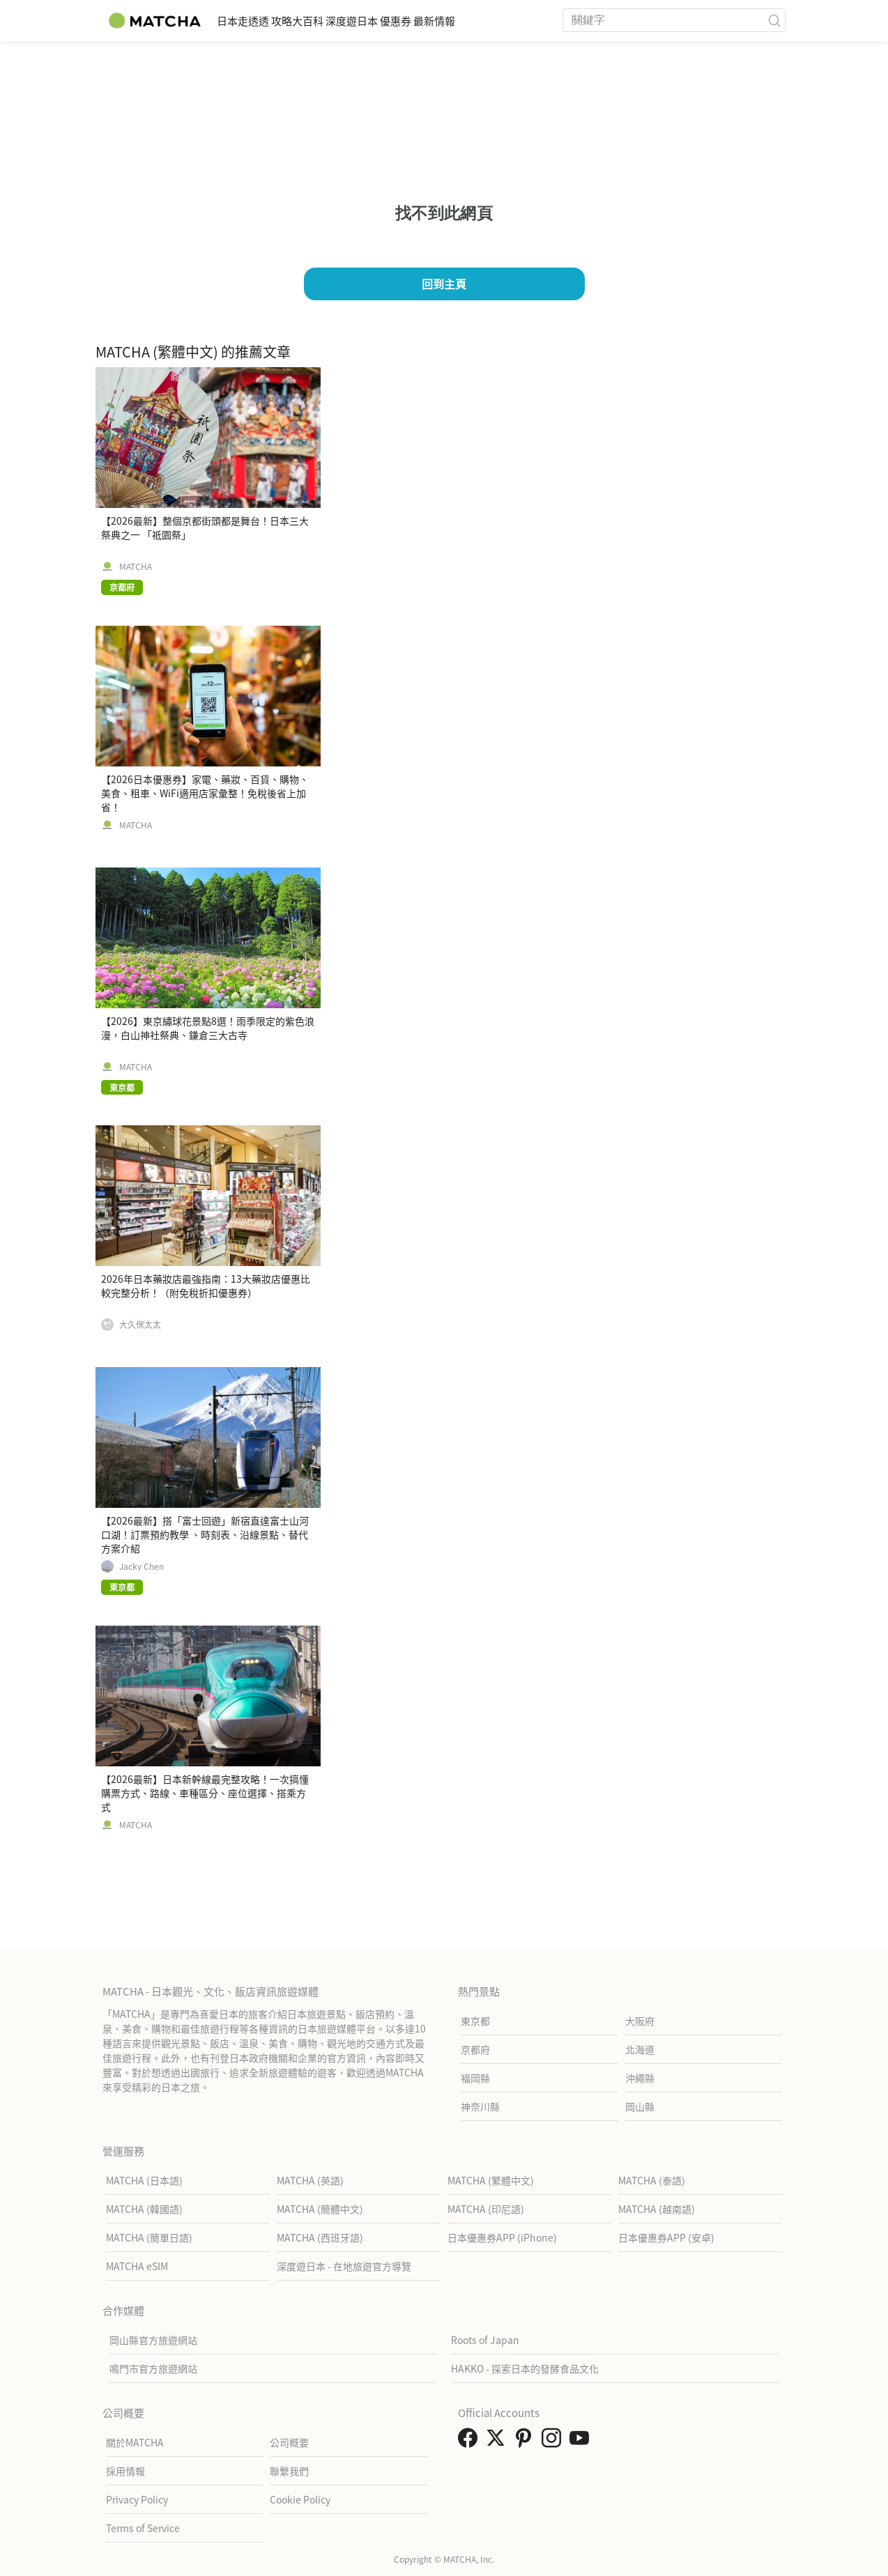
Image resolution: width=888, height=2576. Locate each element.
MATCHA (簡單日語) (149, 2237)
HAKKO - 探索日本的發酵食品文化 (525, 2368)
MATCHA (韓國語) (144, 2209)
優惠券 (466, 20)
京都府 (475, 2049)
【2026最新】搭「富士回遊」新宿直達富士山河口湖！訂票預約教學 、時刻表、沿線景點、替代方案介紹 (205, 1534)
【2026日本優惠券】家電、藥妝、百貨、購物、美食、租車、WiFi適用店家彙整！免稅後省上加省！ (205, 793)
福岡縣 (475, 2078)
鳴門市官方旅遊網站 (153, 2368)
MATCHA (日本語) (144, 2180)
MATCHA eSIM (137, 2266)
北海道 (639, 2049)
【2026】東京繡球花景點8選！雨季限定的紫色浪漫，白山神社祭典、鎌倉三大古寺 (207, 1028)
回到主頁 (444, 283)
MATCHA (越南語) (656, 2209)
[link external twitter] (498, 2441)
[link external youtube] (582, 2441)
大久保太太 (140, 1324)
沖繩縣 (639, 2078)
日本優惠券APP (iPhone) (502, 2237)
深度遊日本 (402, 20)
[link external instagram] (554, 2441)
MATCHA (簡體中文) (320, 2209)
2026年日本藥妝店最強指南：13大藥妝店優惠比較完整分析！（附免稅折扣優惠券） (205, 1285)
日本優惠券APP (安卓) (666, 2237)
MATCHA (135, 566)
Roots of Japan (485, 2340)
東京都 (475, 2021)
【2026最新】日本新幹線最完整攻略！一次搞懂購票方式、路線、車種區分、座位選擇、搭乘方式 (205, 1793)
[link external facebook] (470, 2441)
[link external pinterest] (526, 2441)
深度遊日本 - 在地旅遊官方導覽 (344, 2266)
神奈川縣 (480, 2106)
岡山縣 (639, 2106)
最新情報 (525, 20)
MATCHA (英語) (310, 2180)
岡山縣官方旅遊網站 (153, 2340)
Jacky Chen (141, 1566)
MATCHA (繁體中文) (490, 2180)
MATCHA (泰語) (651, 2180)
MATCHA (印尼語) (485, 2209)
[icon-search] (774, 20)
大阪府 (639, 2021)
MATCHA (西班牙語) (320, 2237)
